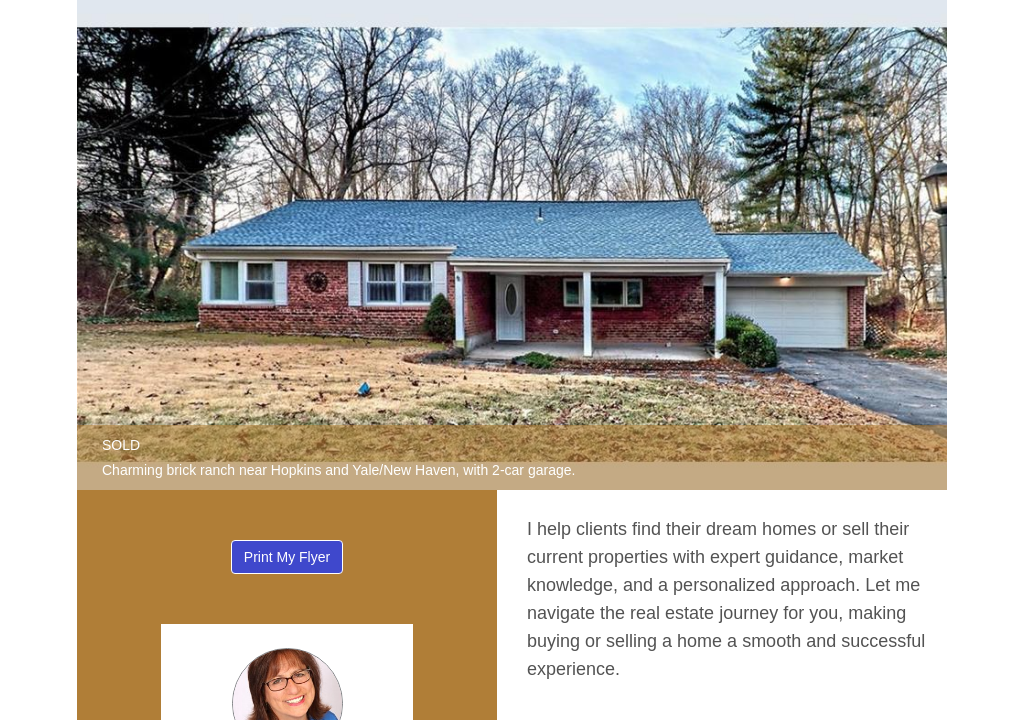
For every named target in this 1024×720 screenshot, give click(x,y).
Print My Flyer (287, 557)
